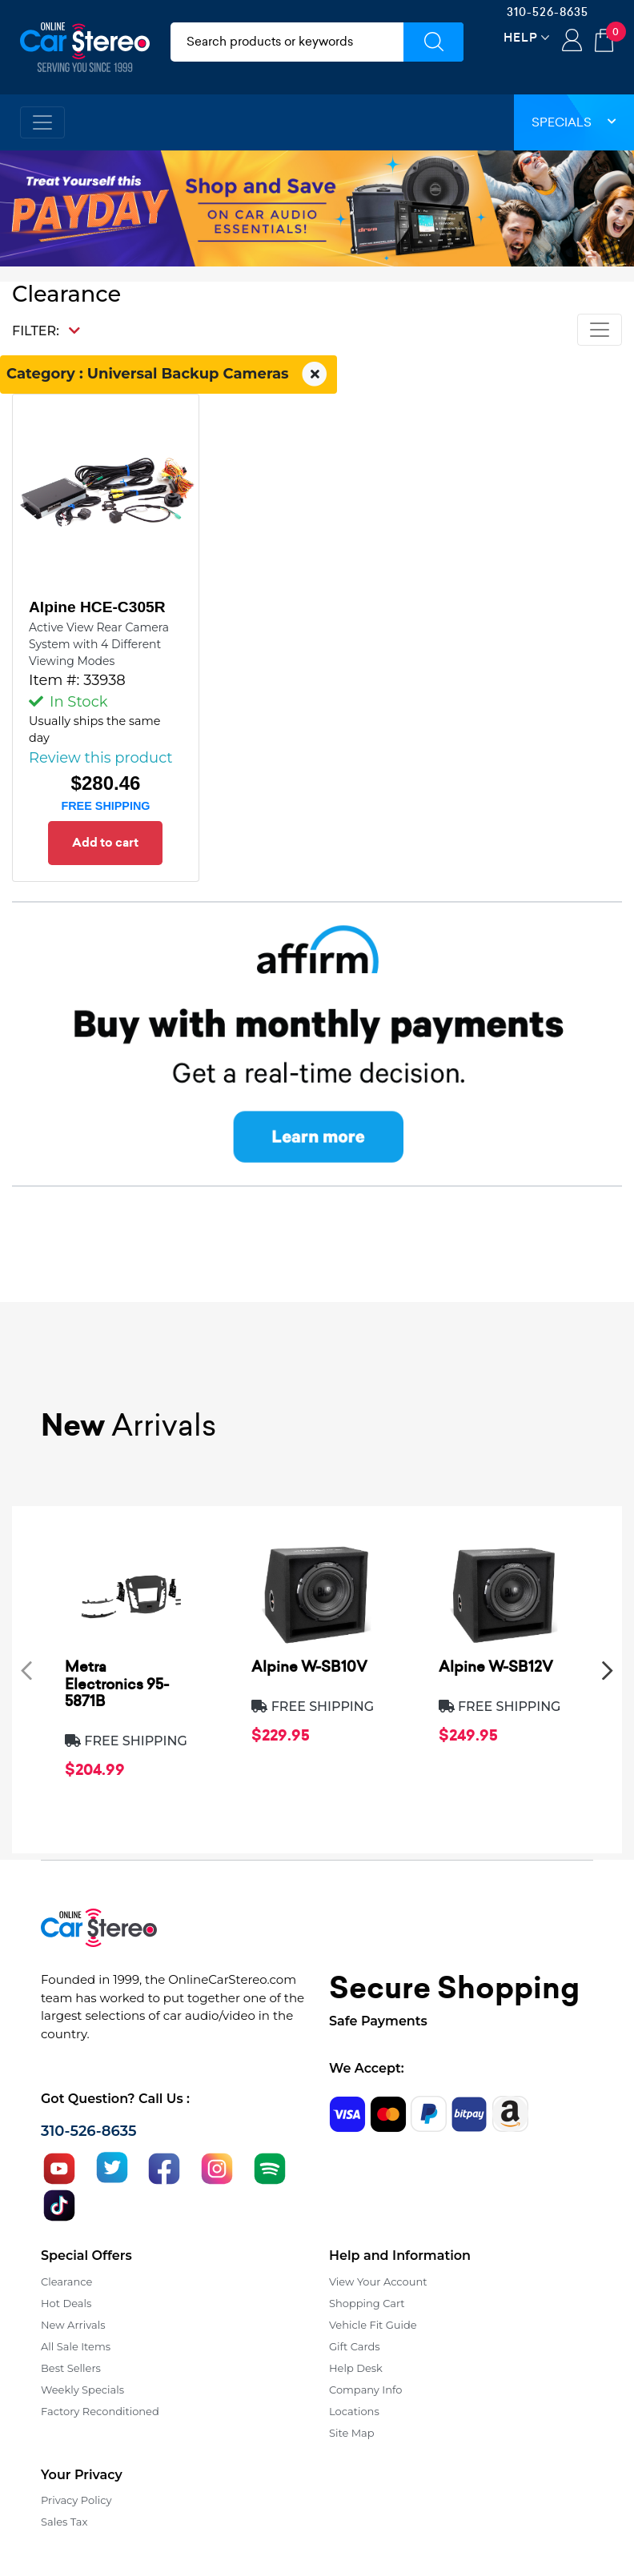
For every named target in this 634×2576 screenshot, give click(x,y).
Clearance (66, 2281)
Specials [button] (574, 122)
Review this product (101, 758)
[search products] (287, 42)
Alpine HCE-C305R (97, 607)
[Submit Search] (433, 42)
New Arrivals (73, 2324)
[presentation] (26, 1670)
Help (521, 37)
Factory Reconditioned (100, 2411)
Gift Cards (354, 2346)
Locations (354, 2411)
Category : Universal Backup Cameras (168, 374)
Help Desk (356, 2368)
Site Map (352, 2432)
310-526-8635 (547, 12)
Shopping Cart (367, 2303)
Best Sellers (71, 2368)
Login (572, 42)
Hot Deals (66, 2303)
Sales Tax (64, 2521)
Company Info (365, 2389)
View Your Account (378, 2281)
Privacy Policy (76, 2500)
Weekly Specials (82, 2389)
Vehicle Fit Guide (373, 2324)
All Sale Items (75, 2346)
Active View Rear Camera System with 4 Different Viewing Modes (99, 644)
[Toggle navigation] (42, 122)
